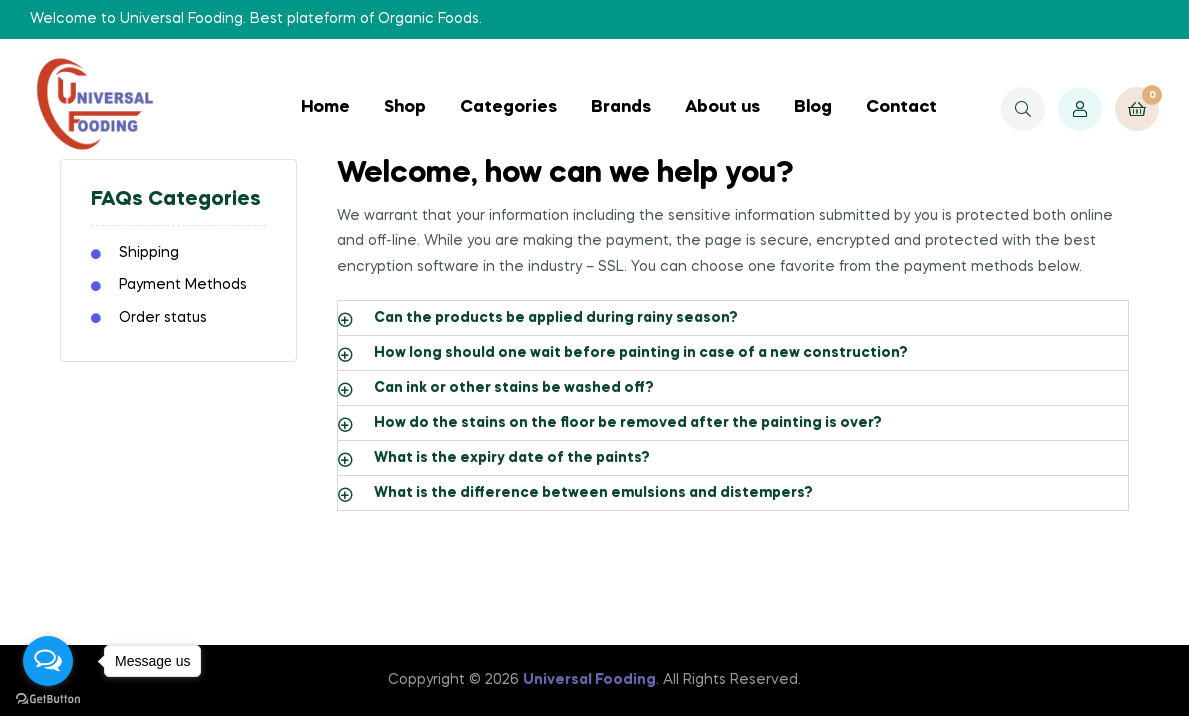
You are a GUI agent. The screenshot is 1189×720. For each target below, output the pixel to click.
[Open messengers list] (48, 661)
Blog (813, 107)
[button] (733, 318)
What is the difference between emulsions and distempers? (593, 493)
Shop (405, 107)
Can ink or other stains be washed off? (514, 388)
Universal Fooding (589, 680)
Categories (508, 107)
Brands (621, 107)
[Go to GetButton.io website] (48, 699)
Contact (901, 107)
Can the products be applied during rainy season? (556, 318)
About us (722, 107)
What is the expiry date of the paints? (512, 458)
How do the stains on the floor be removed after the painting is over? (628, 423)
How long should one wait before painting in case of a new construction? (641, 353)
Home (325, 107)
